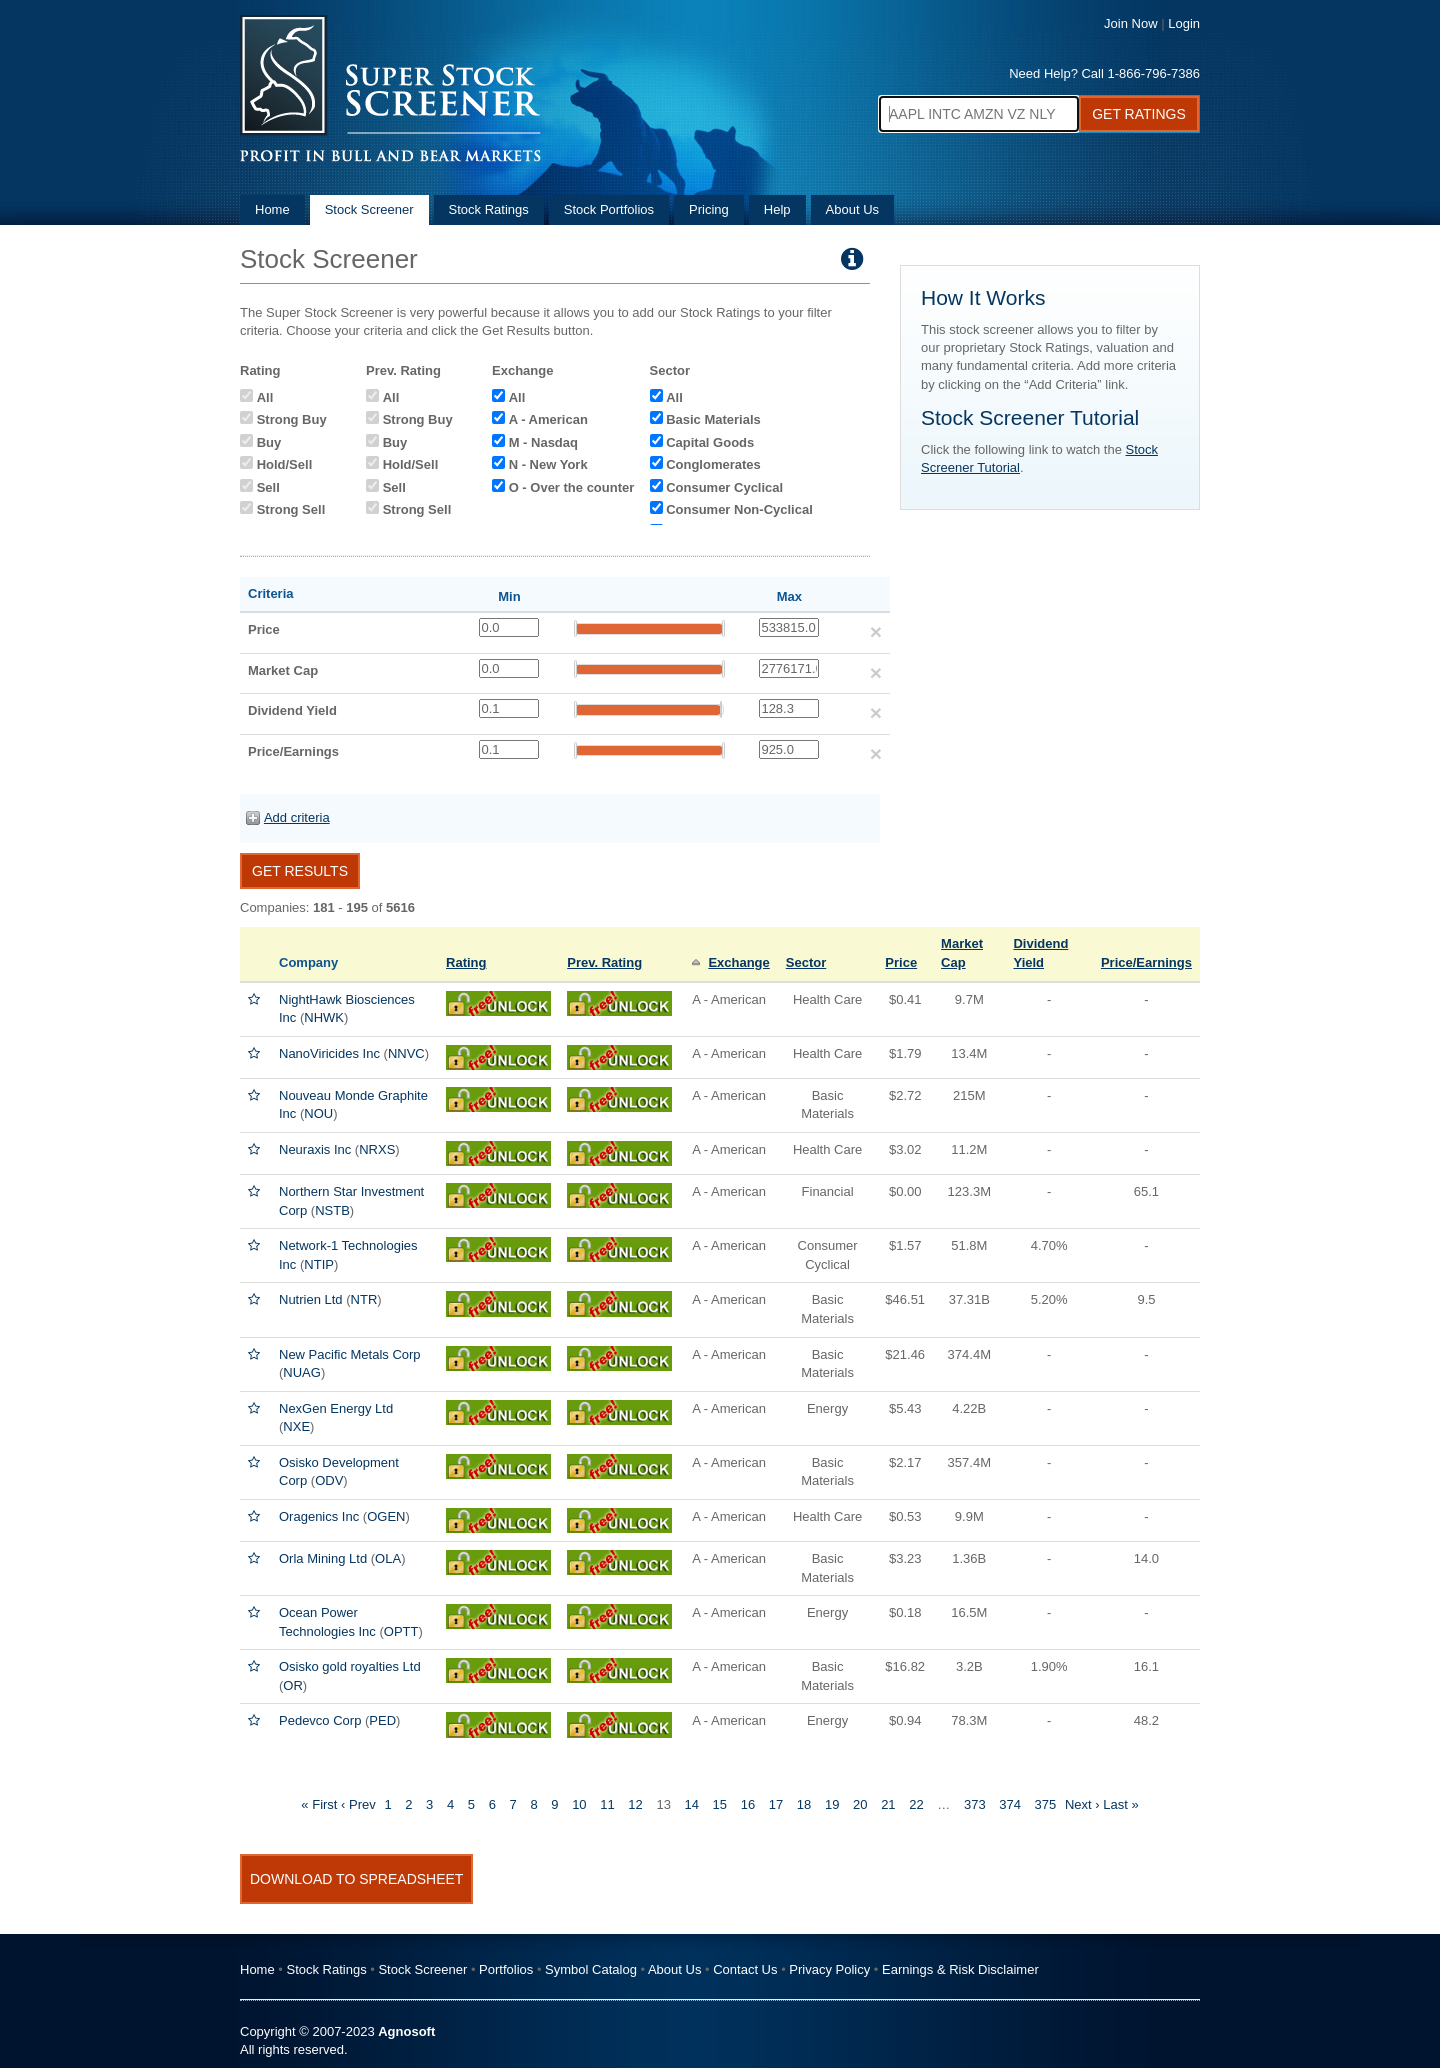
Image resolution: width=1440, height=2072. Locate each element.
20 (860, 1804)
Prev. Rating (403, 370)
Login (1184, 23)
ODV (329, 1480)
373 (975, 1804)
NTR (364, 1299)
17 (776, 1804)
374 (1010, 1804)
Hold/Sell (285, 464)
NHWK (324, 1017)
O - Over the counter (572, 487)
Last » (1120, 1804)
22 (916, 1804)
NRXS (377, 1149)
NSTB (332, 1210)
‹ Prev (358, 1804)
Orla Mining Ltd (323, 1558)
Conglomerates (713, 464)
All (265, 397)
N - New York (548, 464)
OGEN (386, 1516)
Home (272, 209)
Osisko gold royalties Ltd (350, 1666)
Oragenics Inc (319, 1516)
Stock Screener (369, 209)
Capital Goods (710, 442)
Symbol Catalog (591, 1969)
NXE (296, 1426)
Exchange (522, 370)
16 (748, 1804)
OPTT (401, 1631)
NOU (318, 1113)
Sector (670, 370)
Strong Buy (292, 419)
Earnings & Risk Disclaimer (960, 1969)
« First (319, 1804)
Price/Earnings (293, 751)
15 (720, 1804)
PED (382, 1720)
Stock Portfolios (609, 209)
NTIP (319, 1264)
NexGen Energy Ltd (336, 1408)
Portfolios (506, 1969)
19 (832, 1804)
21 (888, 1804)
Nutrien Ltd (311, 1299)
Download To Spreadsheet (356, 1879)
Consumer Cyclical (724, 487)
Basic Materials (713, 419)
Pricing (709, 209)
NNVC (406, 1053)
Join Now (1130, 23)
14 (691, 1804)
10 (579, 1804)
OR (293, 1685)
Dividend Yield (292, 710)
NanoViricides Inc (329, 1053)
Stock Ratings (489, 209)
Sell (268, 487)
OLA (388, 1558)
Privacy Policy (829, 1969)
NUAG (302, 1372)
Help (777, 209)
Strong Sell (291, 509)
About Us (852, 209)
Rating (260, 370)
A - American (548, 419)
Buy (269, 442)
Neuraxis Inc (315, 1149)
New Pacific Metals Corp (350, 1354)
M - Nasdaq (543, 442)
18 (804, 1804)
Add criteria (297, 817)
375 (1046, 1804)
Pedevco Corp (320, 1720)
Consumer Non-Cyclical (739, 509)
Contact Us (745, 1969)
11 (607, 1804)
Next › (1082, 1804)
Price (264, 629)
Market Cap (283, 670)
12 (635, 1804)
